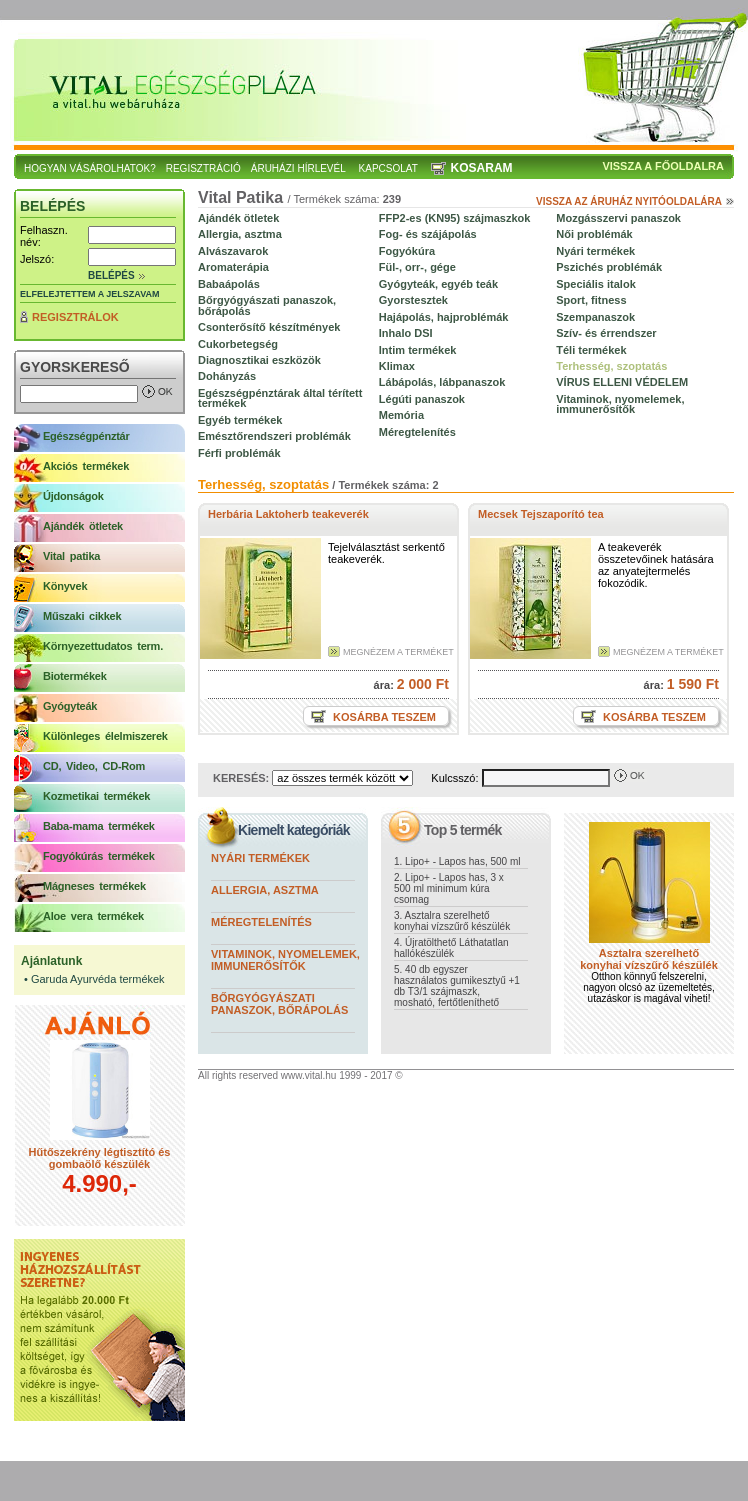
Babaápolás (229, 284)
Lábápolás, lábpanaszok (442, 382)
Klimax (397, 366)
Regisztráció (203, 168)
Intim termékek (418, 350)
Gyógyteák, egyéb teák (438, 284)
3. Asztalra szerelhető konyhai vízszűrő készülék (452, 921)
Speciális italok (595, 284)
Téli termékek (591, 350)
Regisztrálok (75, 317)
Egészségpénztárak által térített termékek (280, 398)
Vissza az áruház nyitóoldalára (629, 201)
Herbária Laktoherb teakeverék (288, 514)
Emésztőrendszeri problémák (274, 436)
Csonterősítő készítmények (269, 327)
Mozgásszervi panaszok (618, 218)
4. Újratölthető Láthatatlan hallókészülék (451, 948)
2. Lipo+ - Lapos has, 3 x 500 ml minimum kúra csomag (449, 888)
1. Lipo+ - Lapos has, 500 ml (457, 861)
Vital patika (71, 556)
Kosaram (482, 168)
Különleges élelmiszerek (105, 736)
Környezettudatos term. (103, 646)
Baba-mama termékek (99, 826)
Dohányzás (227, 376)
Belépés (111, 275)
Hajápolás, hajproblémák (444, 317)
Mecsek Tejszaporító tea (541, 514)
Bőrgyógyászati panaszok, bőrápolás (267, 305)
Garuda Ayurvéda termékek (98, 979)
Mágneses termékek (94, 886)
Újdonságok (73, 496)
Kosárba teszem (383, 717)
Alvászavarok (233, 251)
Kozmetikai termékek (96, 796)
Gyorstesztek (413, 300)
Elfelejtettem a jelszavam (90, 294)
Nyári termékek (595, 251)
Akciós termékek (86, 466)
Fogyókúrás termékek (99, 856)
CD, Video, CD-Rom (94, 766)
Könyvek (65, 586)
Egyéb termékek (240, 420)
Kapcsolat (388, 168)
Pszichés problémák (609, 267)
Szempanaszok (595, 317)
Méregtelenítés (417, 432)
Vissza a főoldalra (663, 166)
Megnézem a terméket (398, 652)
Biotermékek (75, 676)
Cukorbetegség (238, 344)
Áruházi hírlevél (298, 168)
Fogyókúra (407, 251)
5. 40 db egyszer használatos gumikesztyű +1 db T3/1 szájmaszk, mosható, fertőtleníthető (457, 986)
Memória (401, 415)
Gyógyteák (70, 706)
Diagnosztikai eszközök (259, 360)
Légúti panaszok (422, 399)
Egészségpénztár (86, 436)
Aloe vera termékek (93, 916)
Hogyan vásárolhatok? (90, 168)
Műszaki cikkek (82, 616)
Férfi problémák (239, 453)
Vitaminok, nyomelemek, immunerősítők (620, 404)
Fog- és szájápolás (428, 234)
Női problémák (594, 234)
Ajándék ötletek (83, 526)
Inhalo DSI (406, 333)
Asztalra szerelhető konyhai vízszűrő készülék (649, 959)
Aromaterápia (233, 267)
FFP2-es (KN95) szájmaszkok (455, 218)
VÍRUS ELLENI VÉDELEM (622, 382)
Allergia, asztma (240, 234)
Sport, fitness (591, 300)
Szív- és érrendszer (606, 333)
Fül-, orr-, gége (417, 267)
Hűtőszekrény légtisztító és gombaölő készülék (100, 1158)
